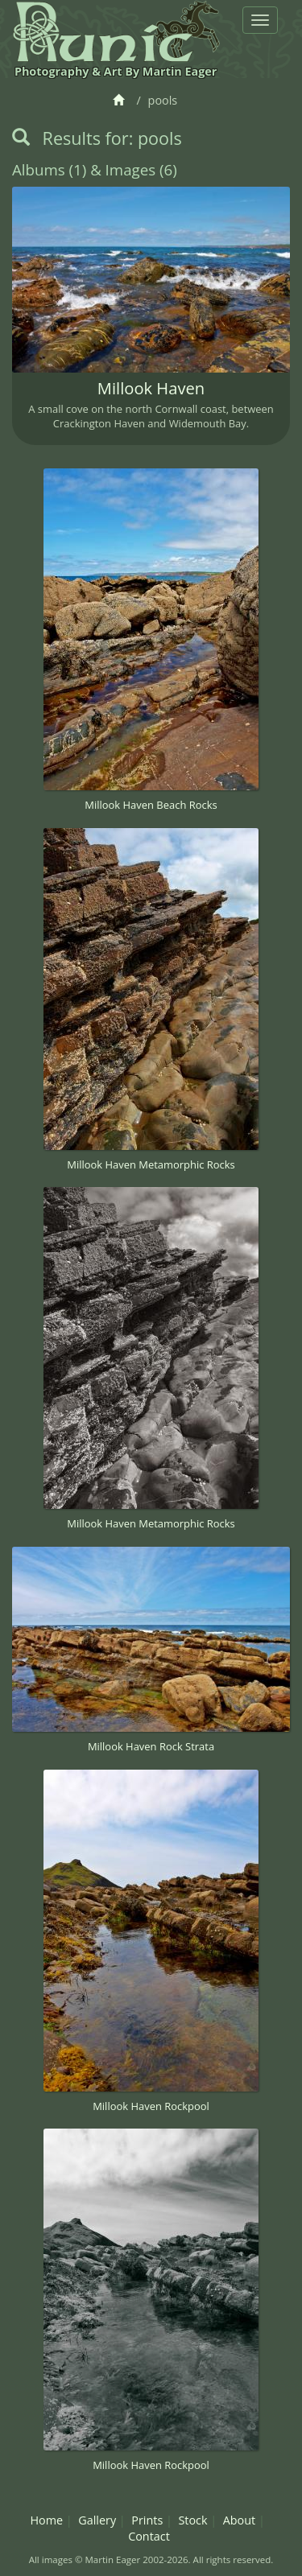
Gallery (97, 2520)
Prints (147, 2520)
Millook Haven (151, 388)
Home (46, 2520)
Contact (149, 2536)
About (239, 2520)
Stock (192, 2520)
